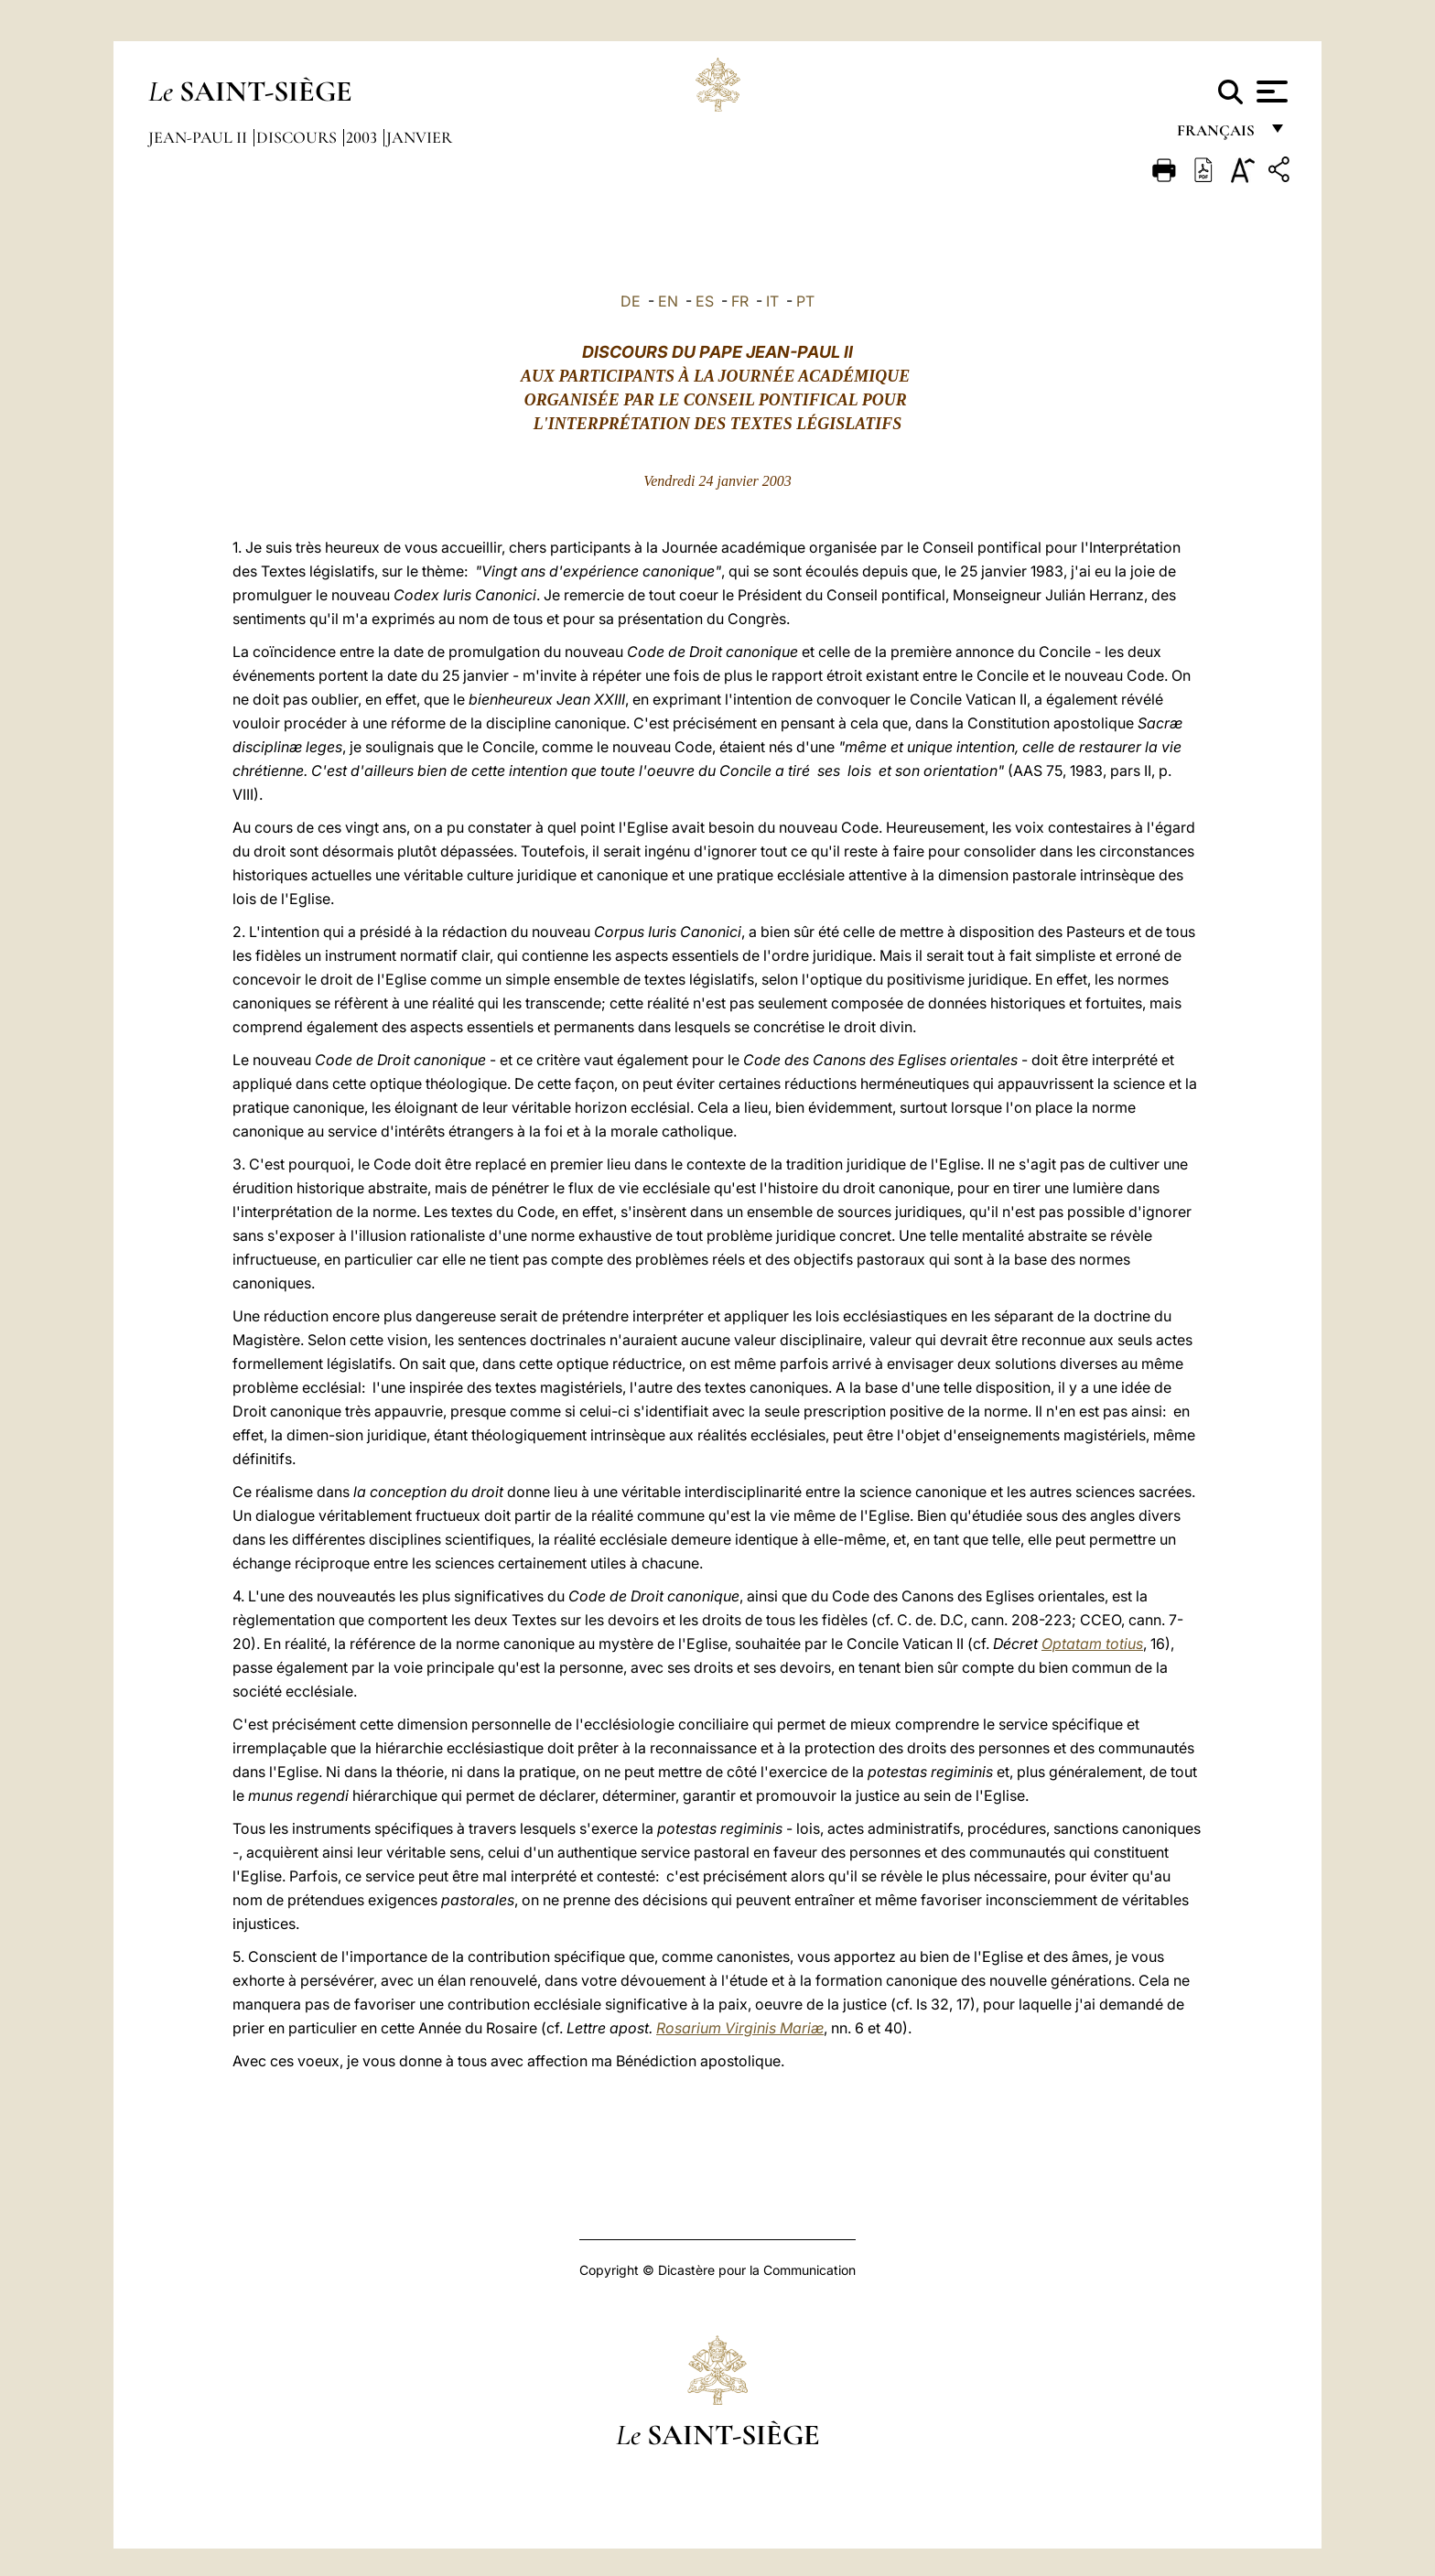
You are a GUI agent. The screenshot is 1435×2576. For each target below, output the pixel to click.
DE (630, 301)
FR (740, 301)
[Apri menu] (1270, 91)
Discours (298, 137)
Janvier (419, 137)
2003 (363, 137)
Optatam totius (1092, 1643)
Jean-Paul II (199, 137)
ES (705, 301)
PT (805, 301)
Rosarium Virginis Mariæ (740, 2028)
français (1217, 135)
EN (668, 301)
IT (772, 301)
